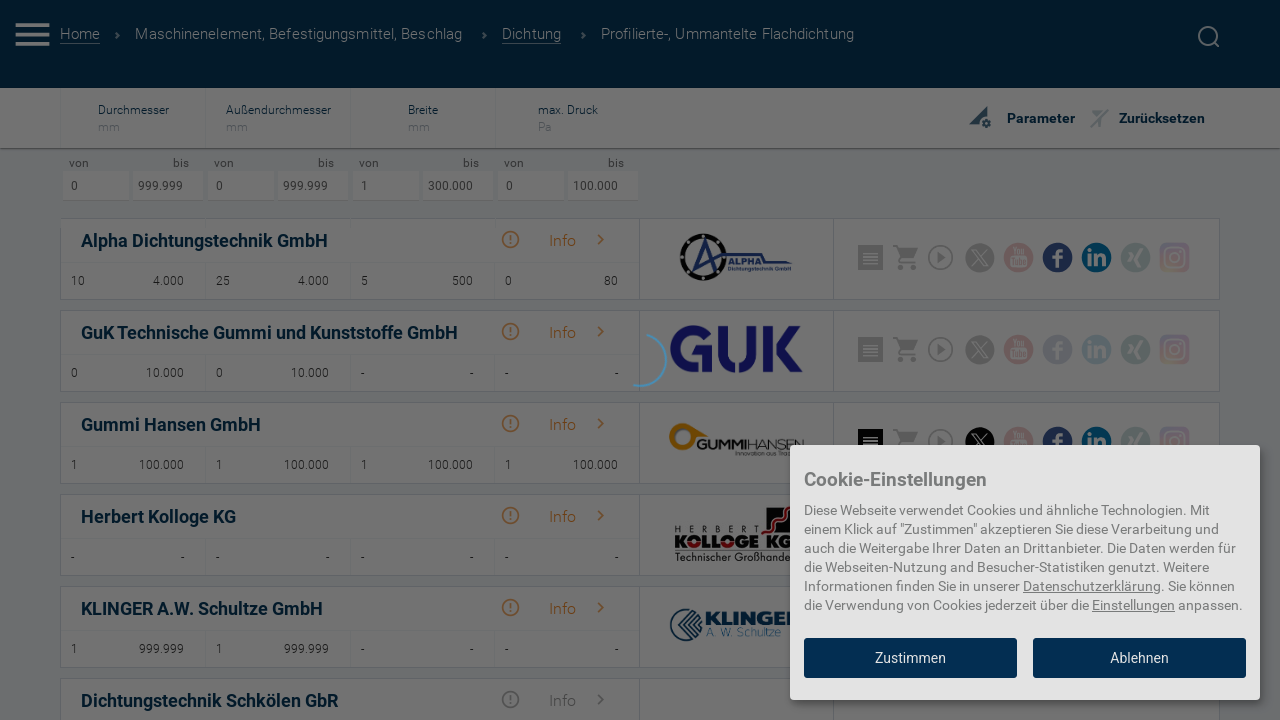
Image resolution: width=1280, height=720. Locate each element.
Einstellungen (1133, 605)
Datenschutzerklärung (1092, 586)
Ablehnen (1139, 658)
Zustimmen (910, 658)
